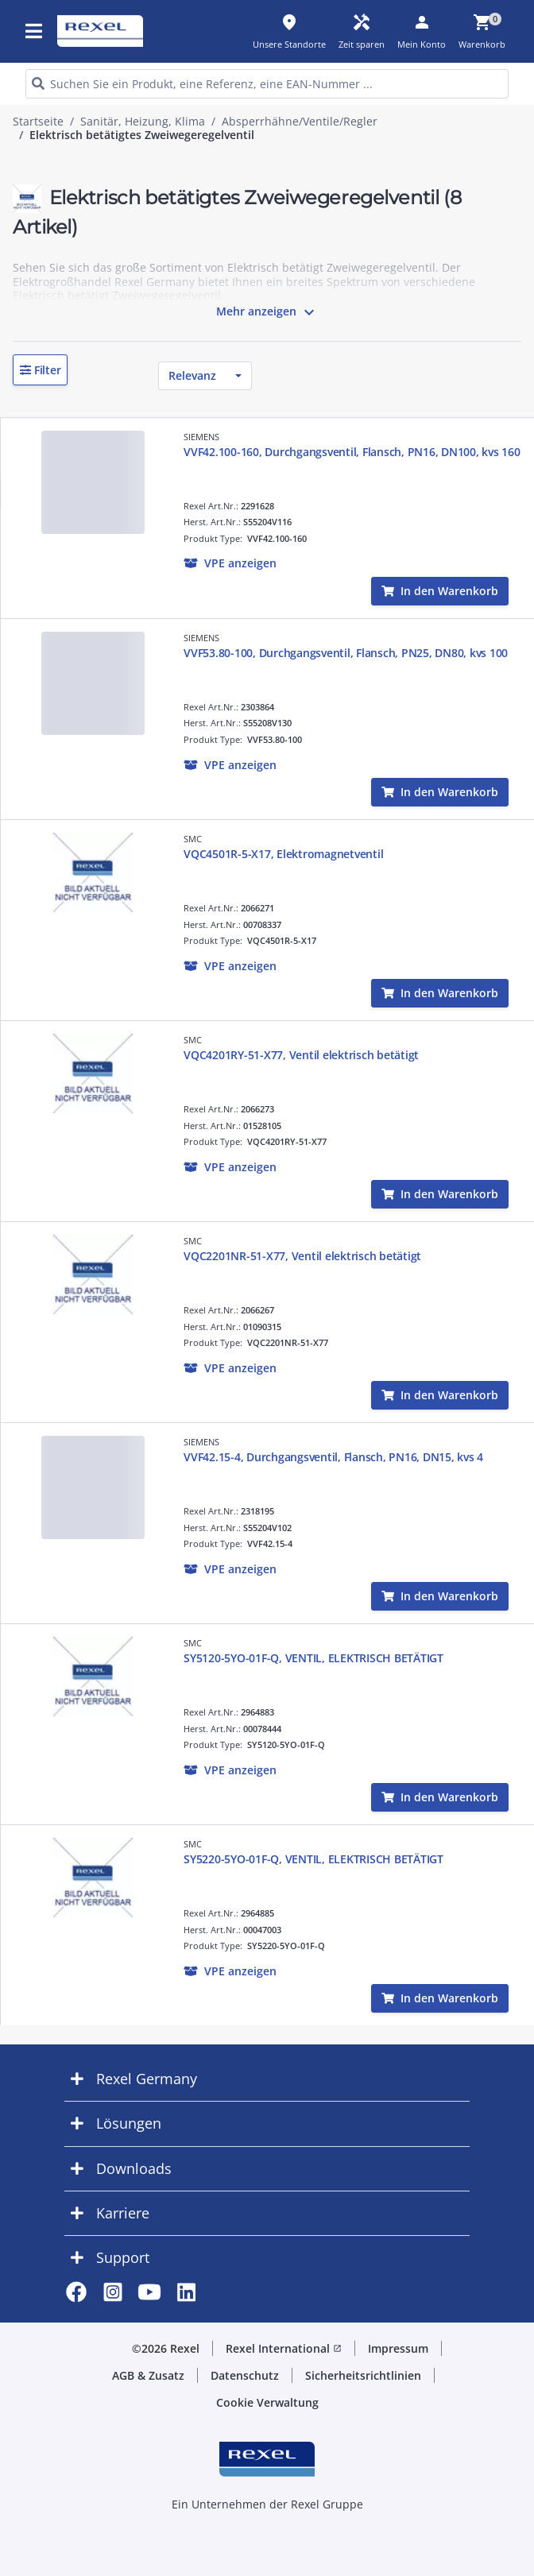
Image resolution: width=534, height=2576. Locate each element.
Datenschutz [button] (245, 2375)
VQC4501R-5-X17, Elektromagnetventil (283, 853)
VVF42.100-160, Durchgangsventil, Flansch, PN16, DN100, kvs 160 (352, 451)
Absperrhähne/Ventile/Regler (299, 121)
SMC (193, 839)
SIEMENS (201, 437)
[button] (40, 369)
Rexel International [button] (284, 2348)
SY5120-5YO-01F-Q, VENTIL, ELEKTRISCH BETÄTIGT (313, 1657)
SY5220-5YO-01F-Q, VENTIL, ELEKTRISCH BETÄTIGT (313, 1858)
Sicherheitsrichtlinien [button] (363, 2375)
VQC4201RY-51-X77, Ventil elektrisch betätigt (301, 1054)
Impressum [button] (398, 2348)
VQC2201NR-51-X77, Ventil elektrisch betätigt (302, 1255)
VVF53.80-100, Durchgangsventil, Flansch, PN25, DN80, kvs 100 (346, 652)
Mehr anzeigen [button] (267, 312)
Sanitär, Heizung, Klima (142, 121)
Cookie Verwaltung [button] (267, 2402)
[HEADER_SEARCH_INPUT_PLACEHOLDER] (267, 84)
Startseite (38, 121)
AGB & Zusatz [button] (148, 2375)
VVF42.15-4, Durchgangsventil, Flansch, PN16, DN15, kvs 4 (333, 1456)
